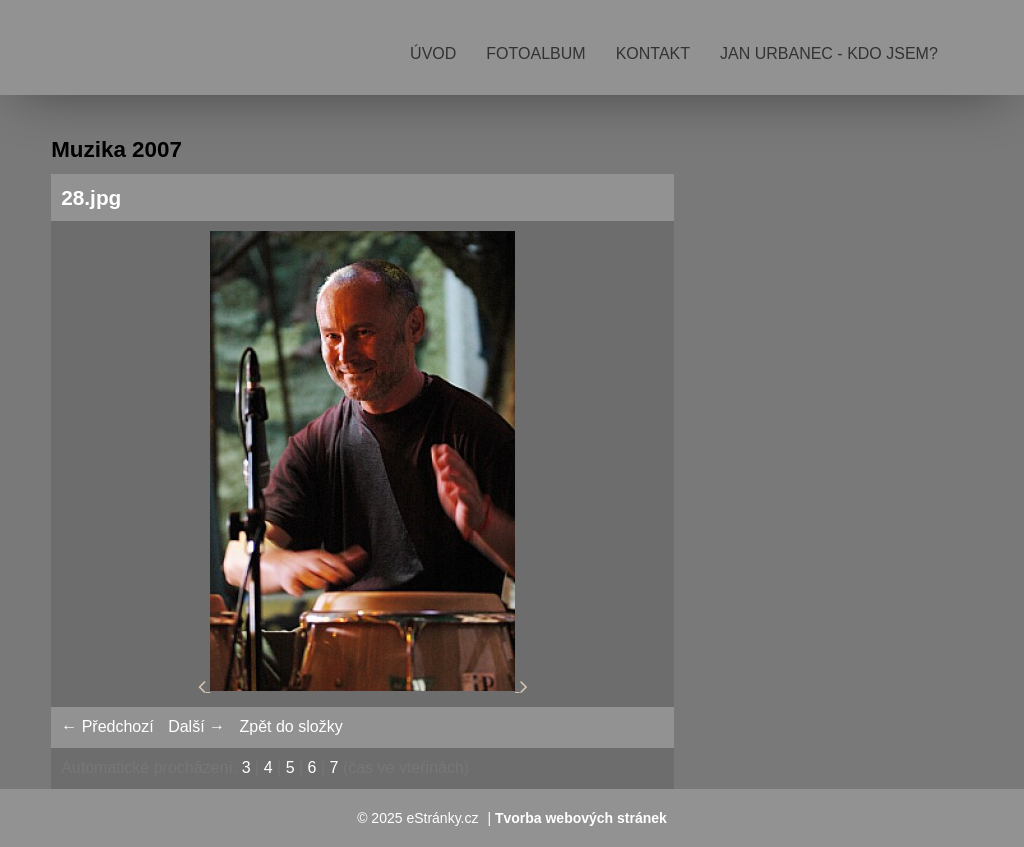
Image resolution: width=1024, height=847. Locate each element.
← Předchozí (107, 726)
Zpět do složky (290, 726)
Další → (196, 726)
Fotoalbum (535, 53)
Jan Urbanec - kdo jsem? (829, 53)
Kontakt (653, 53)
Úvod (433, 53)
